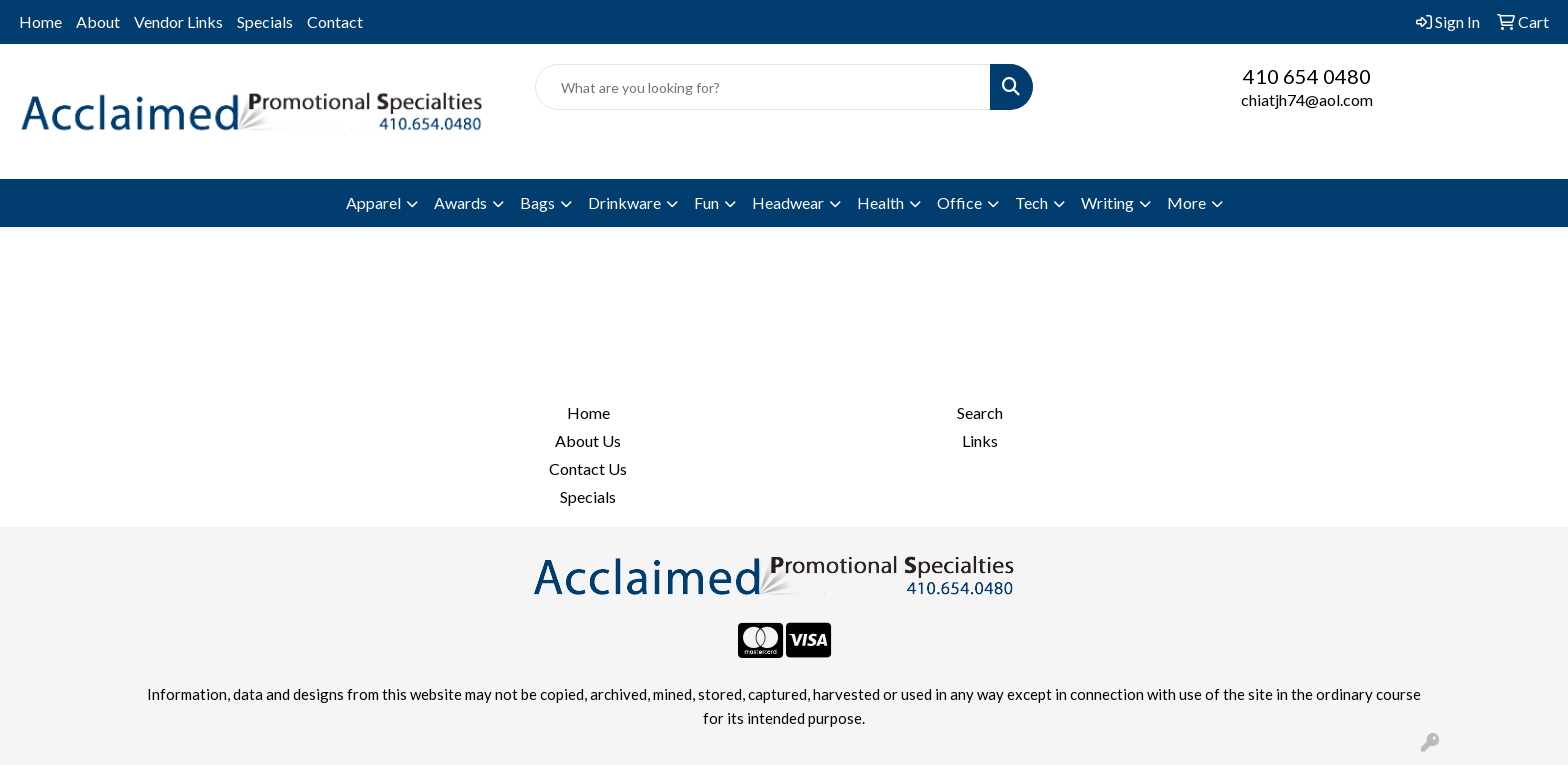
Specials (265, 21)
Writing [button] (1107, 202)
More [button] (1186, 202)
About (98, 21)
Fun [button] (706, 202)
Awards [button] (460, 202)
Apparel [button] (373, 202)
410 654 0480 (1307, 76)
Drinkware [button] (624, 202)
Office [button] (959, 202)
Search (980, 412)
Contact (335, 21)
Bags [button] (537, 202)
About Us (588, 440)
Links (980, 440)
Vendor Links (178, 21)
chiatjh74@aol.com (1307, 99)
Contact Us (588, 468)
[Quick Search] (763, 87)
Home (40, 21)
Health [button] (880, 202)
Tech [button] (1031, 202)
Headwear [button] (788, 202)
